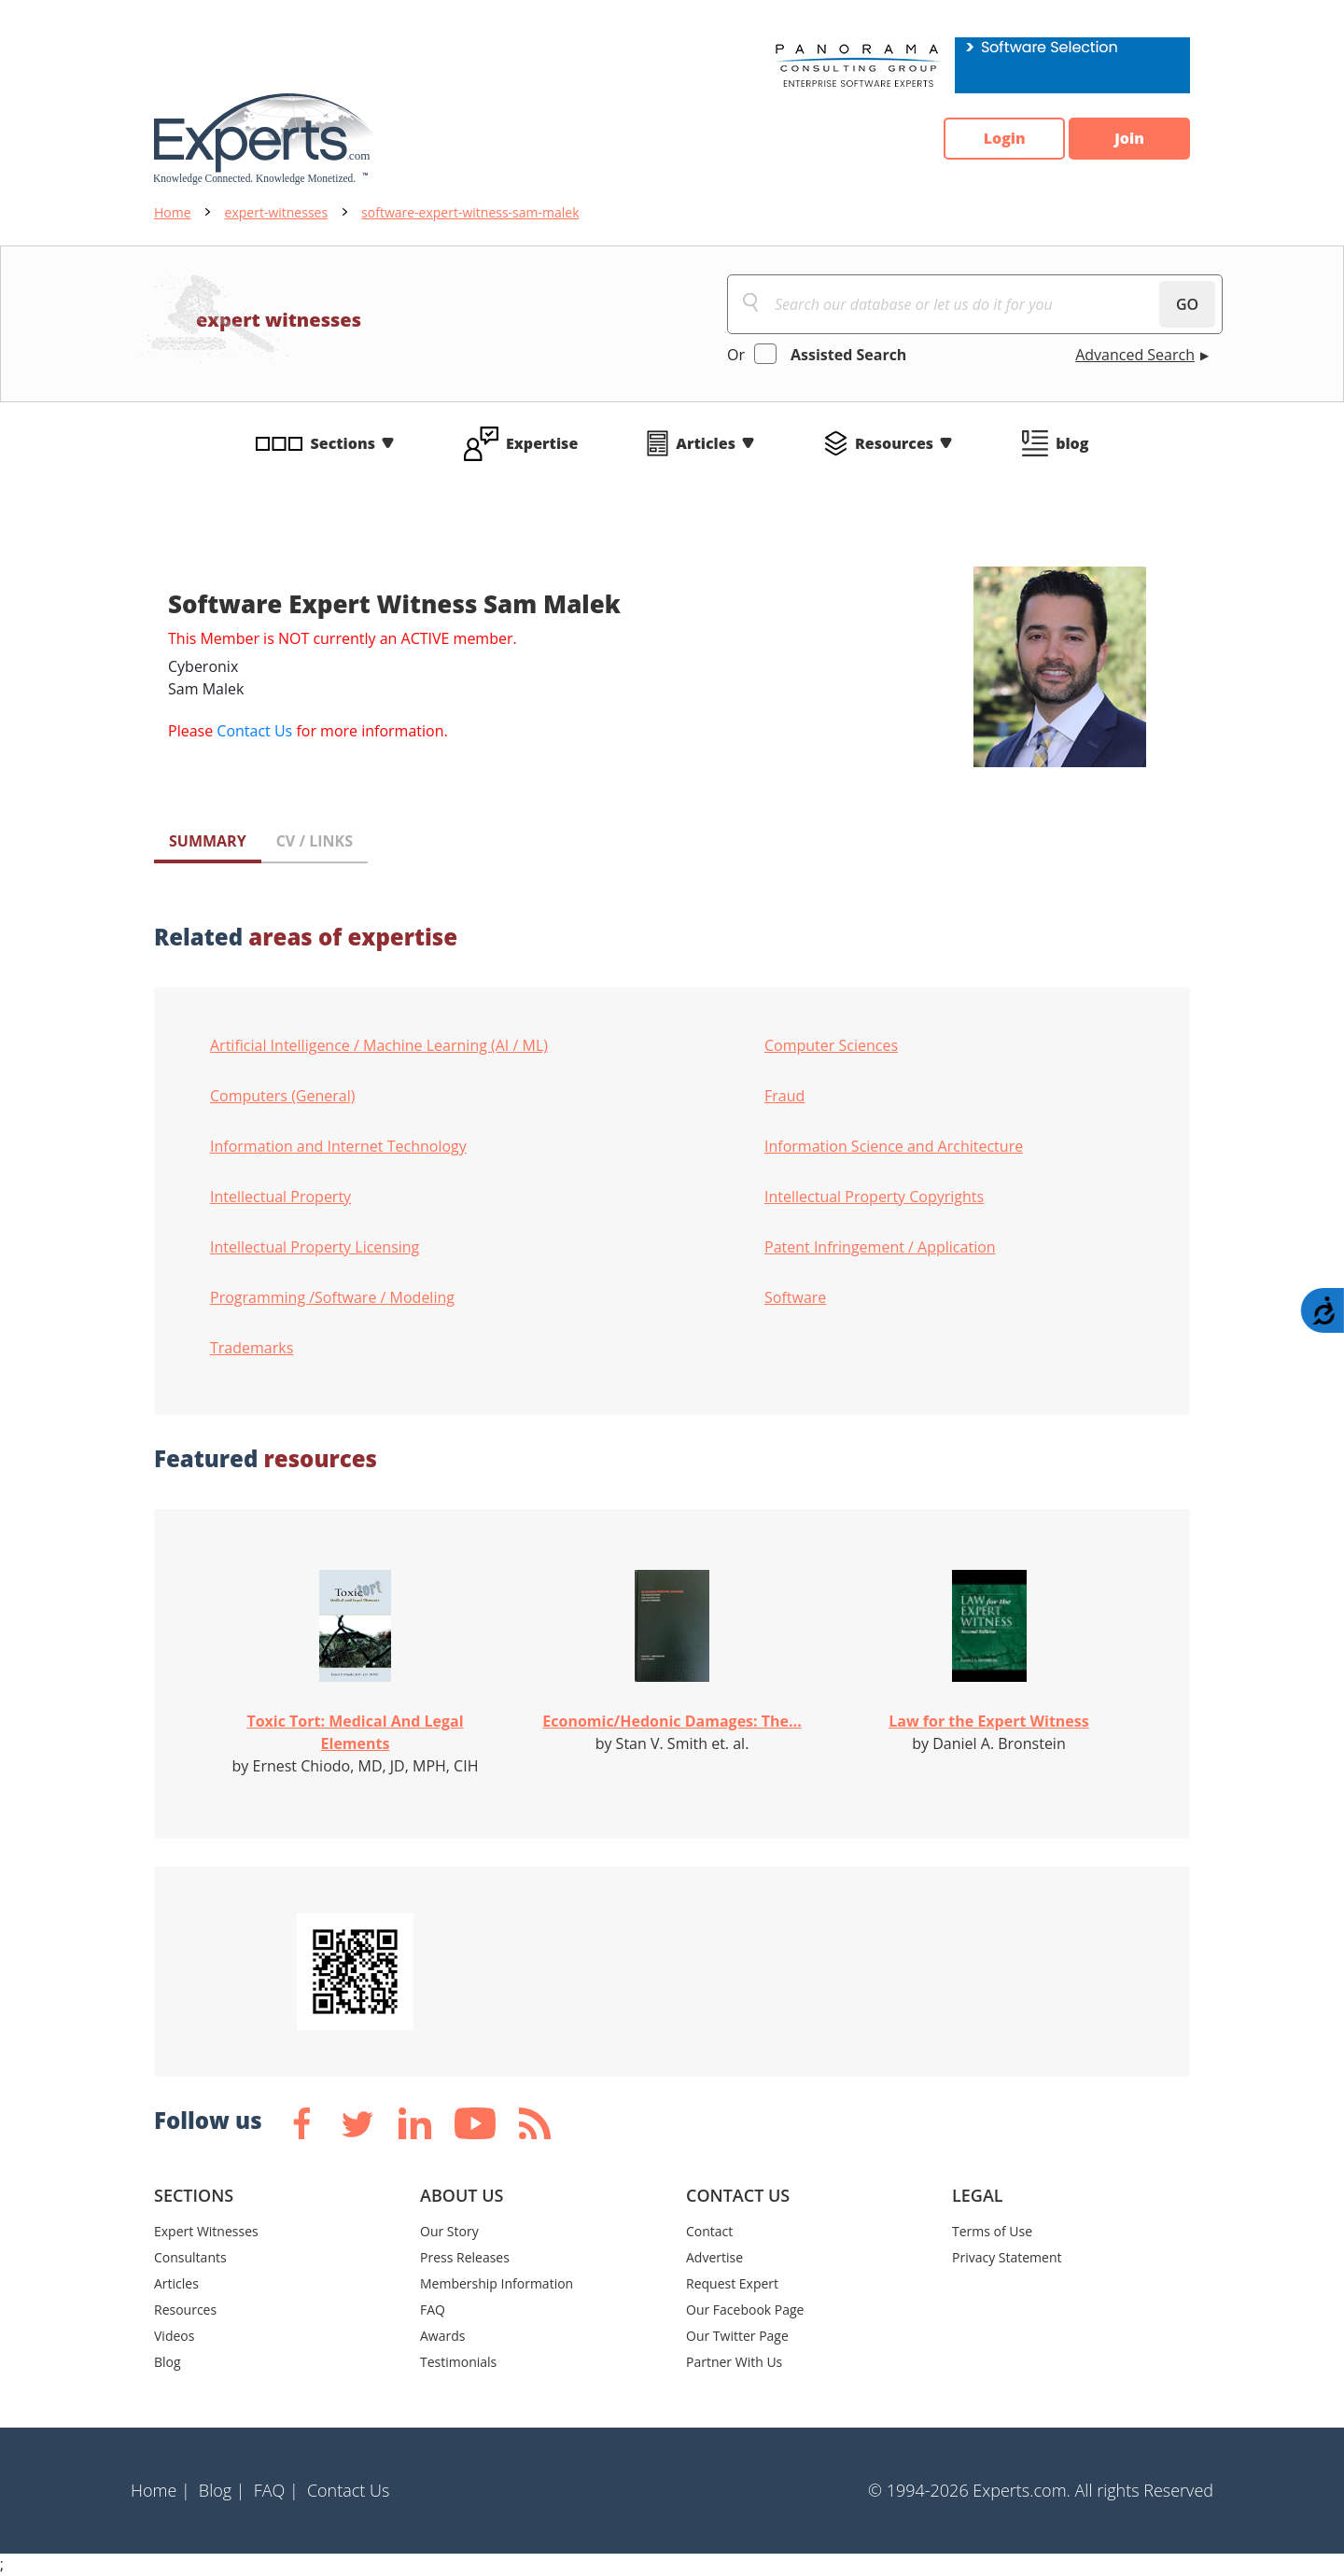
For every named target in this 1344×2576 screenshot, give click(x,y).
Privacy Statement (1007, 2257)
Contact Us (254, 731)
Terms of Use (992, 2231)
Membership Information (496, 2283)
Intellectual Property (280, 1196)
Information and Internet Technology (338, 1146)
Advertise (714, 2257)
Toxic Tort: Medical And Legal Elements (354, 1732)
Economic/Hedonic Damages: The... (671, 1721)
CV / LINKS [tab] (314, 841)
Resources (894, 443)
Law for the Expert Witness (988, 1721)
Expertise (542, 443)
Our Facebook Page (745, 2309)
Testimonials (458, 2362)
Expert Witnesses (206, 2231)
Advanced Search (1135, 354)
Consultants (190, 2257)
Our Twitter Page (737, 2336)
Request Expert (732, 2283)
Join (1129, 139)
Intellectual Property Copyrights (874, 1196)
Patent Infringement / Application (880, 1247)
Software (795, 1297)
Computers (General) (282, 1095)
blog (1072, 443)
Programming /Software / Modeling (332, 1297)
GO (1187, 304)
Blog (167, 2362)
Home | (160, 2490)
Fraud (784, 1095)
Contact (709, 2231)
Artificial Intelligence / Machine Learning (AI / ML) (379, 1045)
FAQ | (276, 2490)
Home (172, 212)
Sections (343, 443)
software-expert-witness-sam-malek (470, 212)
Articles (705, 443)
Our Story (449, 2231)
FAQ (432, 2309)
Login (1004, 139)
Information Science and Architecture (893, 1146)
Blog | (222, 2490)
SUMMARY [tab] (207, 841)
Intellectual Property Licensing (314, 1247)
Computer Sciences (831, 1045)
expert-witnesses (277, 212)
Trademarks (251, 1347)
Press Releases (465, 2257)
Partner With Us (734, 2362)
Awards (442, 2336)
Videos (174, 2336)
